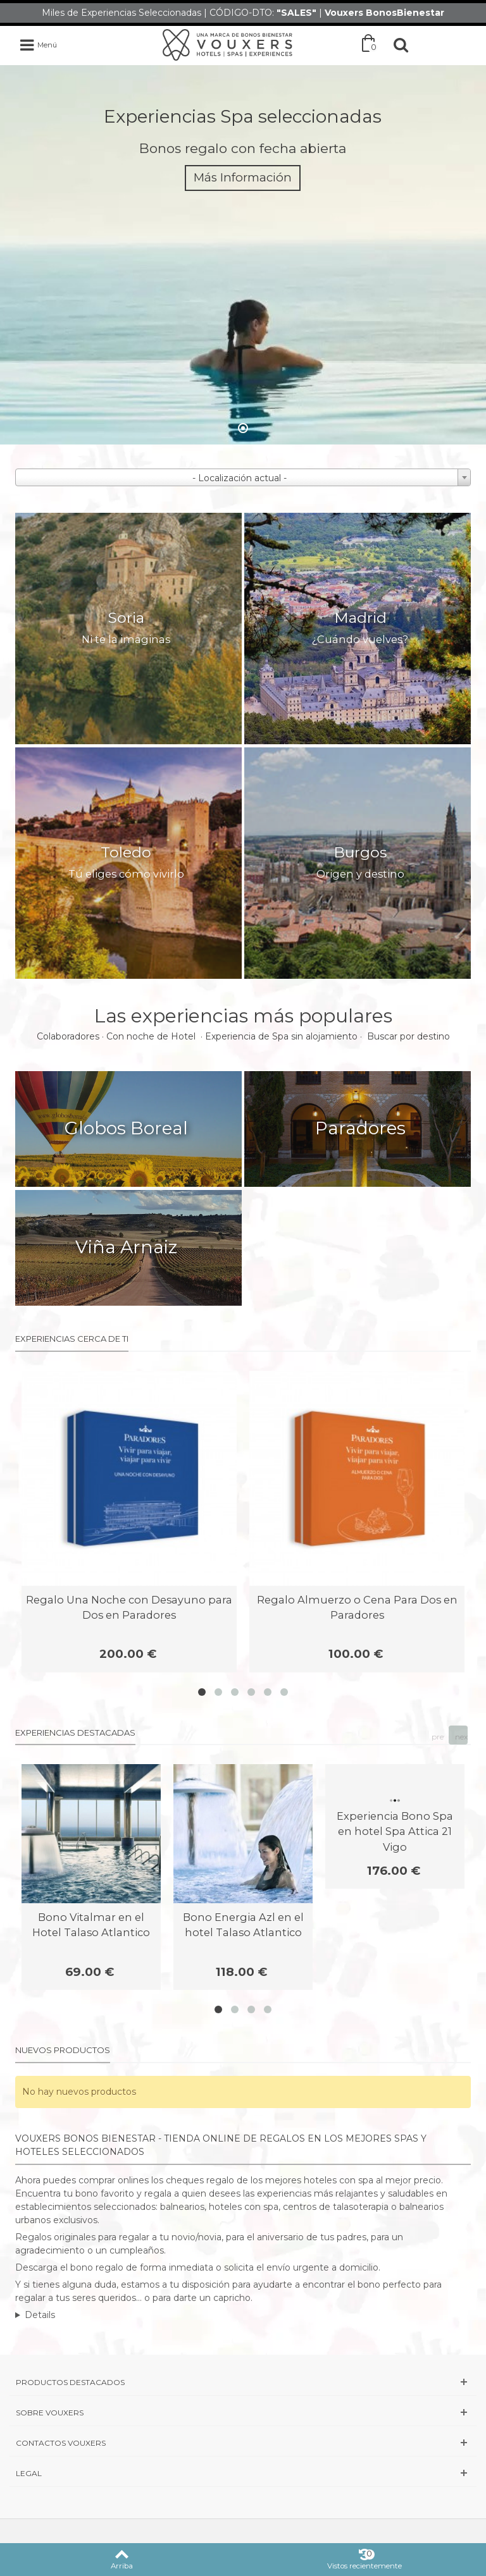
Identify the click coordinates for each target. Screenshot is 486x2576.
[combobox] (243, 477)
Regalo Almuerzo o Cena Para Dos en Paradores (357, 1607)
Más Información (243, 177)
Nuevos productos (62, 2050)
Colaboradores (68, 1036)
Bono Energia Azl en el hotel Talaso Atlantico (243, 1925)
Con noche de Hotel (152, 1036)
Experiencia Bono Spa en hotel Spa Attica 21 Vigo (395, 1831)
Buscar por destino (408, 1036)
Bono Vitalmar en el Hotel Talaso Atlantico (91, 1925)
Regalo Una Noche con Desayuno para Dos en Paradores (129, 1607)
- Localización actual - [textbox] (239, 478)
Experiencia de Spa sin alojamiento (281, 1036)
